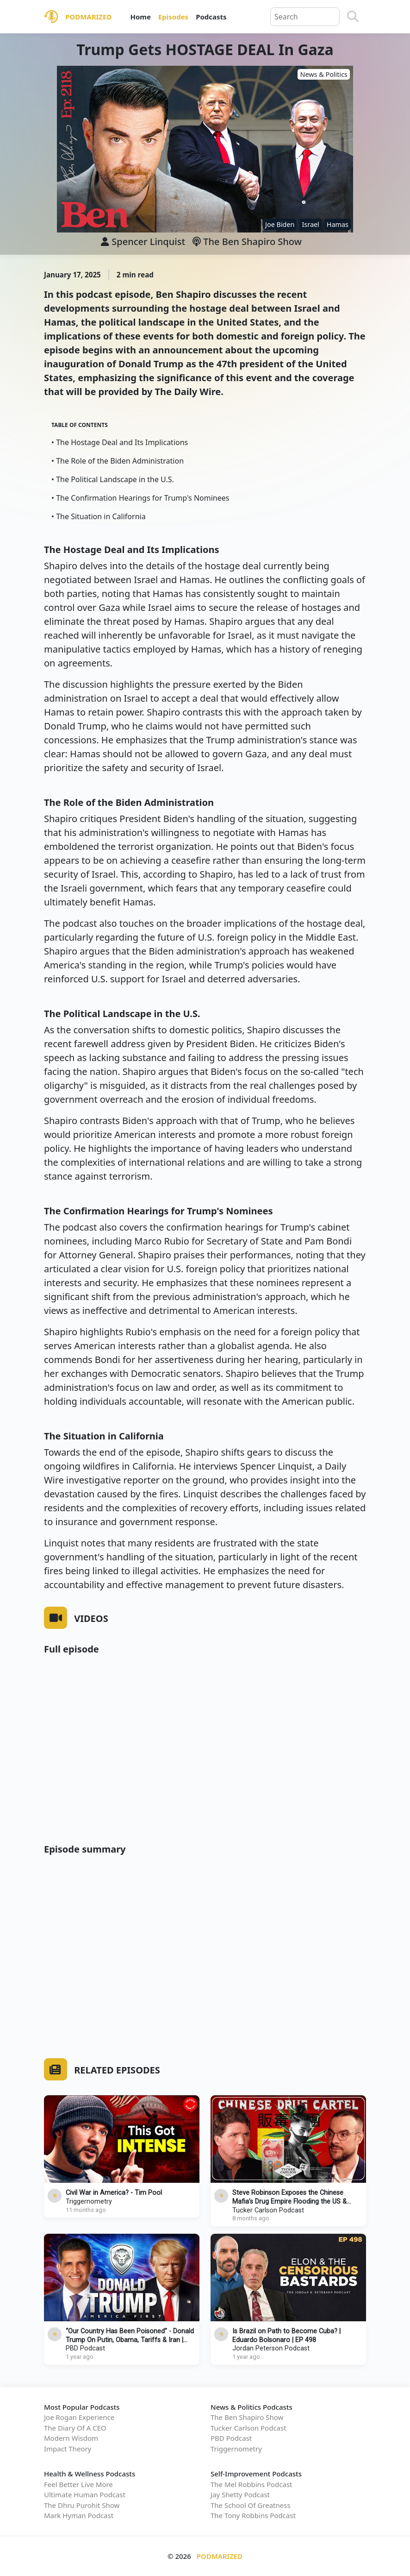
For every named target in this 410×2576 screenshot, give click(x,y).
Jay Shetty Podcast (240, 2494)
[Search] (353, 16)
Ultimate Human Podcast (84, 2494)
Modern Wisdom (71, 2438)
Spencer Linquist (148, 241)
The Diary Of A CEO (75, 2427)
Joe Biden (279, 224)
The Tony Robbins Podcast (253, 2515)
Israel (310, 224)
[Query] (305, 16)
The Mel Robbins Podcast (251, 2484)
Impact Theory (67, 2448)
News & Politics (324, 74)
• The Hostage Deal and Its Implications (119, 442)
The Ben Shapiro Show (247, 241)
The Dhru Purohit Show (81, 2505)
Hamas (337, 224)
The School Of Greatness (251, 2505)
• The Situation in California (98, 516)
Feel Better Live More (78, 2484)
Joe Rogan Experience (79, 2417)
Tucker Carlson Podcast (268, 2210)
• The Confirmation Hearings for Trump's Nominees (140, 498)
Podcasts (211, 16)
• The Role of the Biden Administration (117, 461)
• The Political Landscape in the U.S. (112, 479)
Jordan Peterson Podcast (271, 2348)
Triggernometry (89, 2201)
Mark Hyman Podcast (78, 2515)
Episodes (173, 16)
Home (140, 16)
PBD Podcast (85, 2348)
